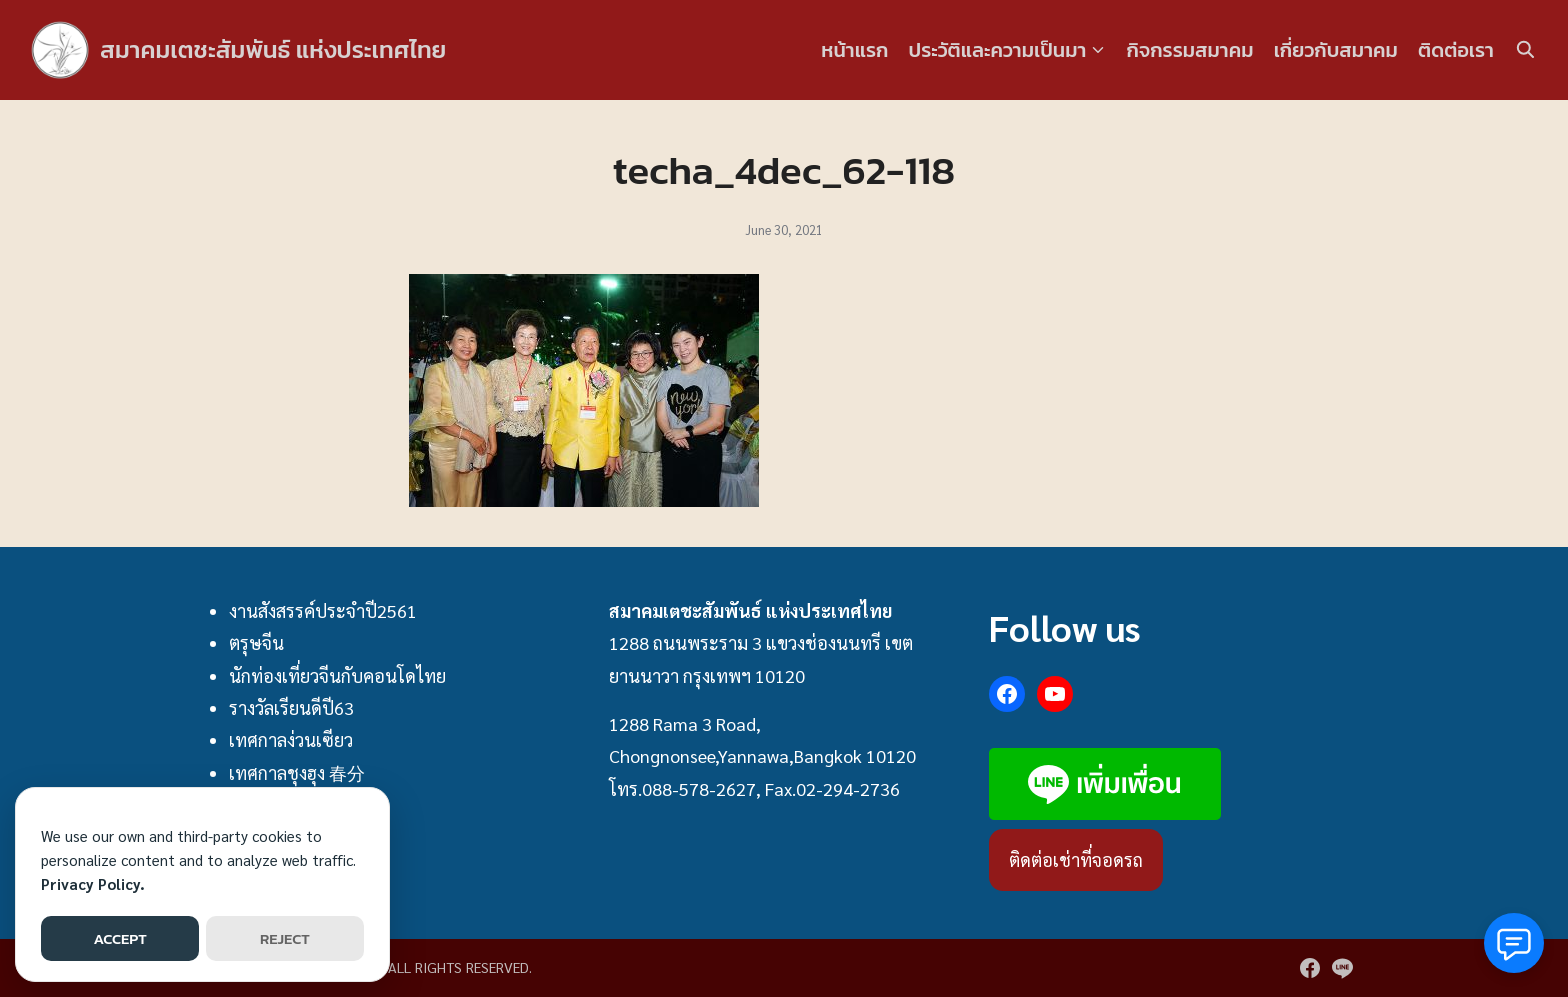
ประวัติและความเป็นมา (997, 50)
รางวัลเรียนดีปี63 (291, 707)
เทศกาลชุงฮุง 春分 (297, 772)
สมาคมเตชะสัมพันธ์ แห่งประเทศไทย (273, 49)
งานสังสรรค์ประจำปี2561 (323, 610)
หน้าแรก (854, 50)
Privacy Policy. (93, 883)
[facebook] (1310, 968)
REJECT (285, 938)
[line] (1342, 968)
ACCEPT (119, 938)
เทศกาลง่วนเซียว (291, 739)
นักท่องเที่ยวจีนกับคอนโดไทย (337, 675)
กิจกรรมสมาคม (1190, 50)
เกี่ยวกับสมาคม (1336, 50)
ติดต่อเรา (1456, 50)
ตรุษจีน (256, 642)
